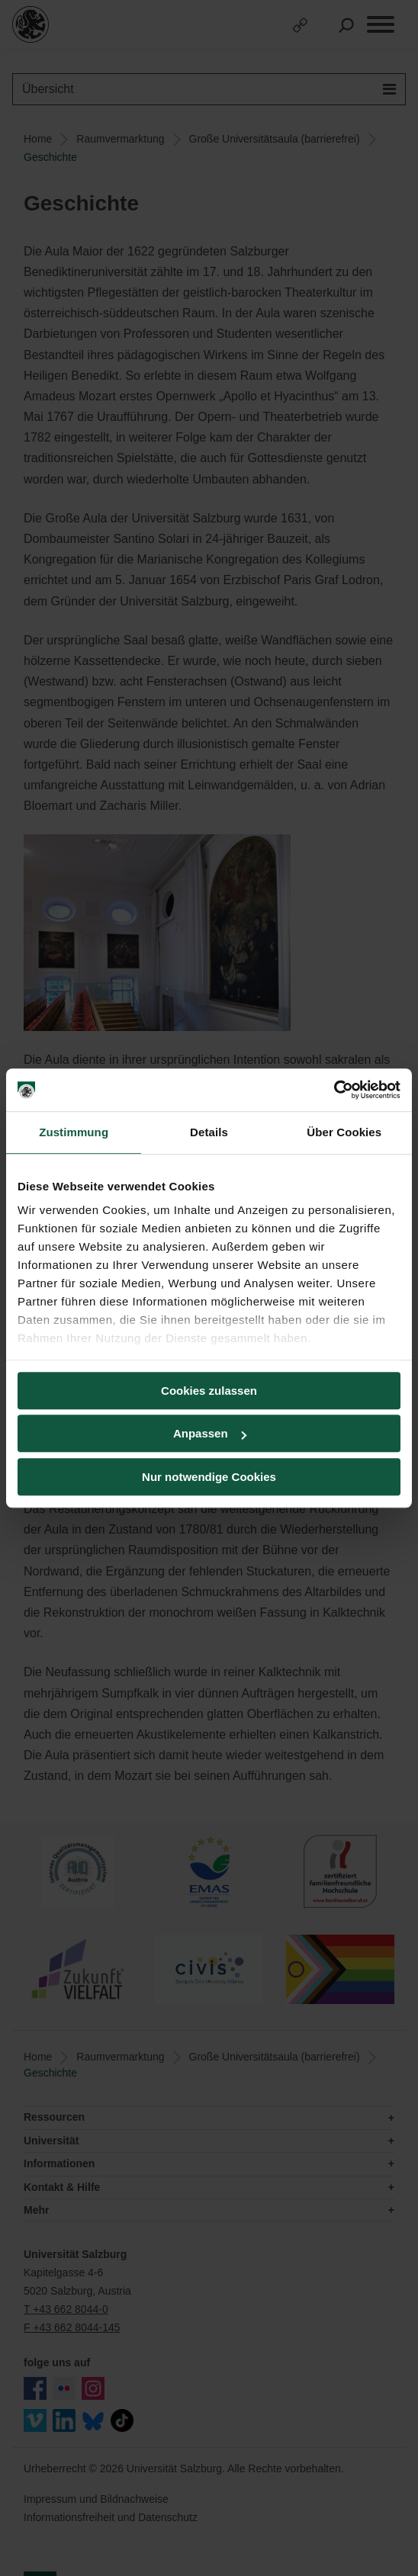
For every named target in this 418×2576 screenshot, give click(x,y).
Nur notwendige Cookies (209, 1476)
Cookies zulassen (209, 1390)
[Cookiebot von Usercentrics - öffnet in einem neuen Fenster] (333, 1090)
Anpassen (209, 1433)
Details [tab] (209, 1132)
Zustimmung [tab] (73, 1132)
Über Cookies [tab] (344, 1132)
